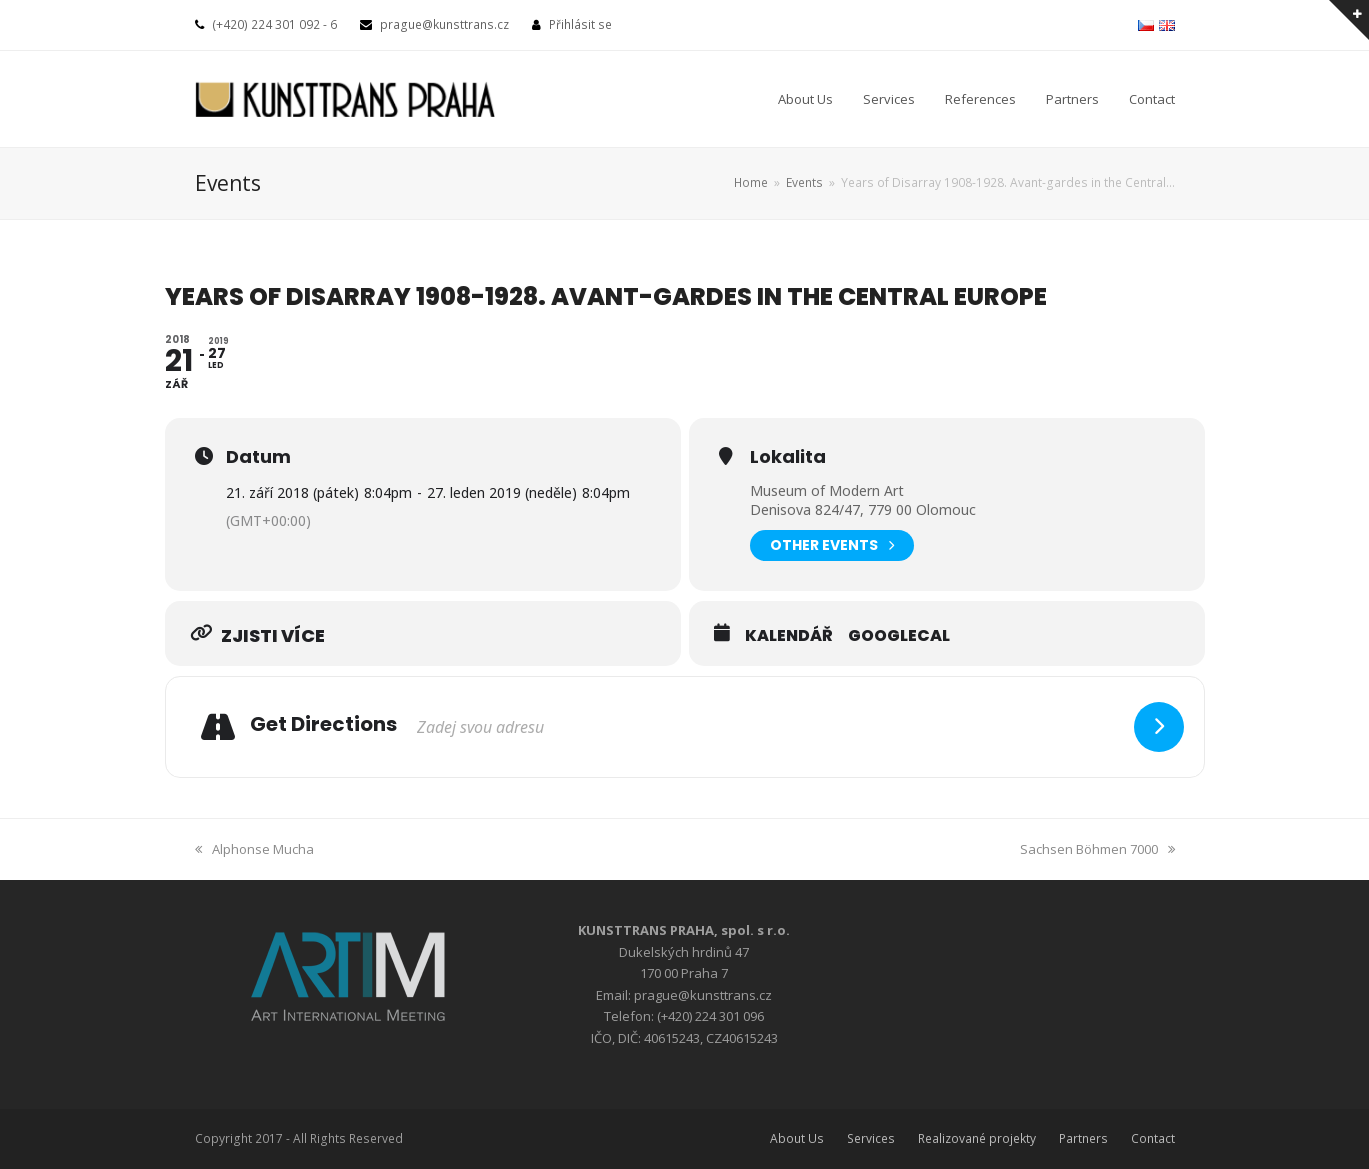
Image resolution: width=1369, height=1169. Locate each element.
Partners (1083, 1138)
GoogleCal (899, 636)
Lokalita (788, 457)
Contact (1153, 1138)
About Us (797, 1138)
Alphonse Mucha (254, 849)
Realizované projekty (977, 1138)
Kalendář (789, 636)
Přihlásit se (580, 24)
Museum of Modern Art (827, 490)
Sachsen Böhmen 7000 (1097, 849)
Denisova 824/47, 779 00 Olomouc (863, 509)
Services (871, 1138)
